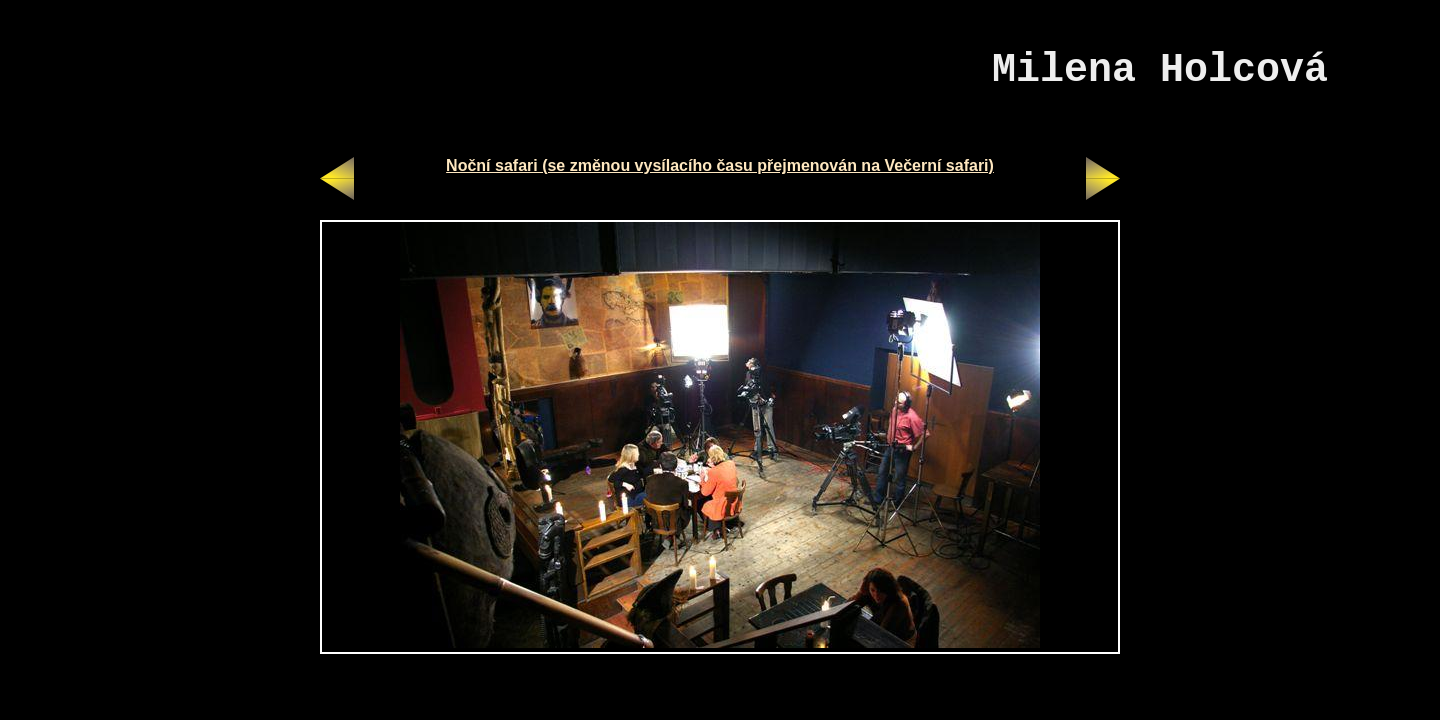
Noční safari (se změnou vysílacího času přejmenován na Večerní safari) (720, 165)
